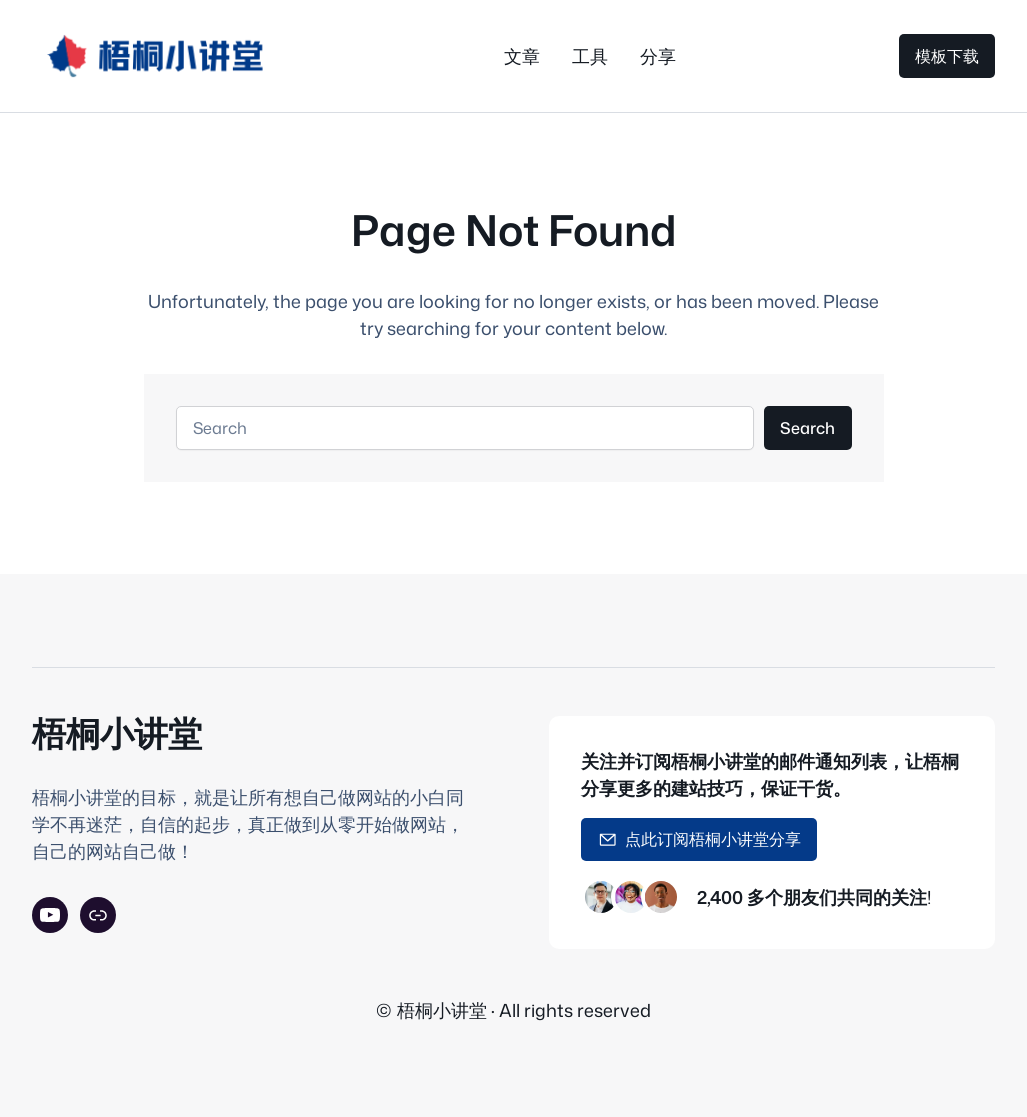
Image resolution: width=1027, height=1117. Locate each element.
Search (807, 427)
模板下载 (947, 55)
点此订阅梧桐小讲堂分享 (700, 838)
